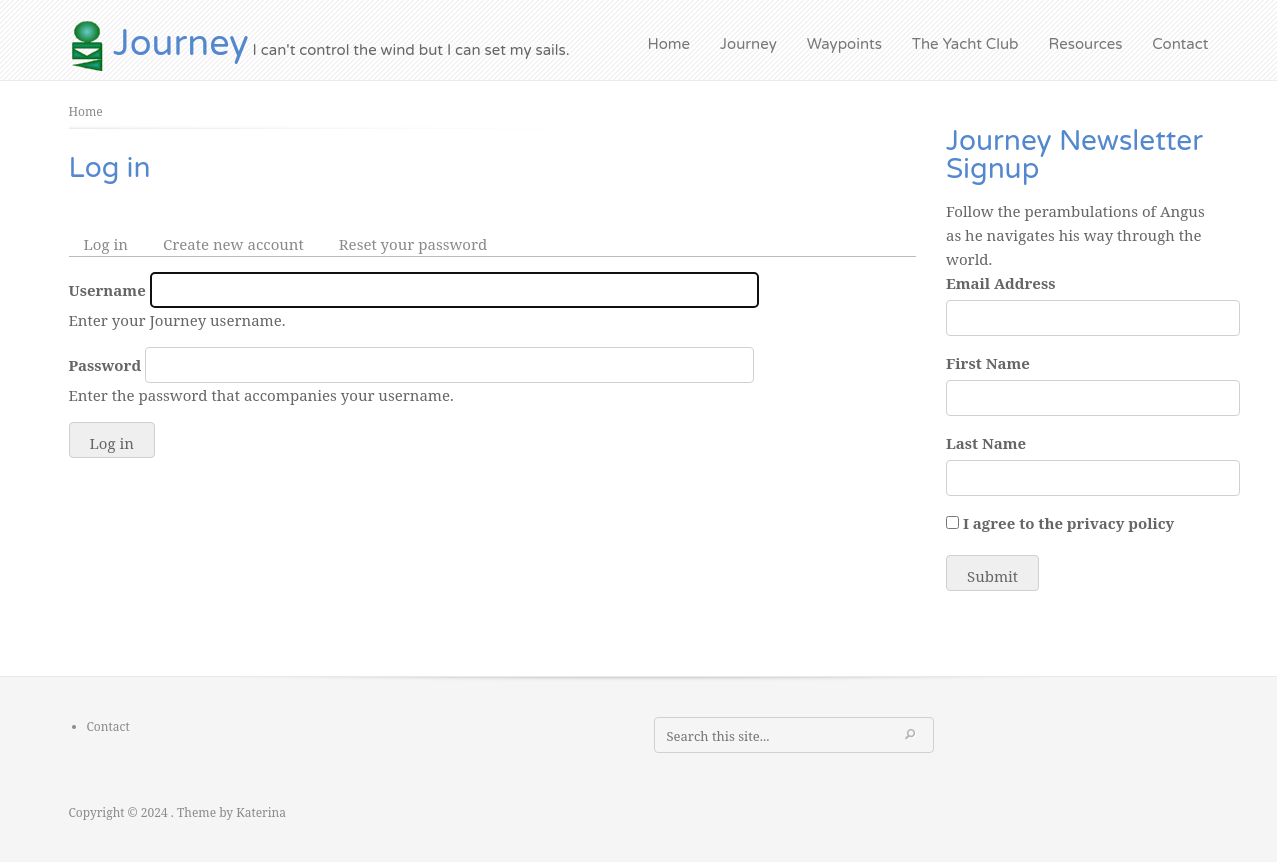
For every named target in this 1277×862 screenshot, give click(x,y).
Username (107, 290)
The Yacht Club (965, 44)
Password (105, 365)
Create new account (233, 244)
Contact (1180, 44)
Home (669, 44)
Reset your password (413, 244)
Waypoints (844, 44)
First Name (988, 363)
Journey (181, 43)
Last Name (986, 443)
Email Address (1000, 283)
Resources (1086, 44)
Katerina (261, 812)
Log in (113, 244)
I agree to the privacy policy (1068, 523)
